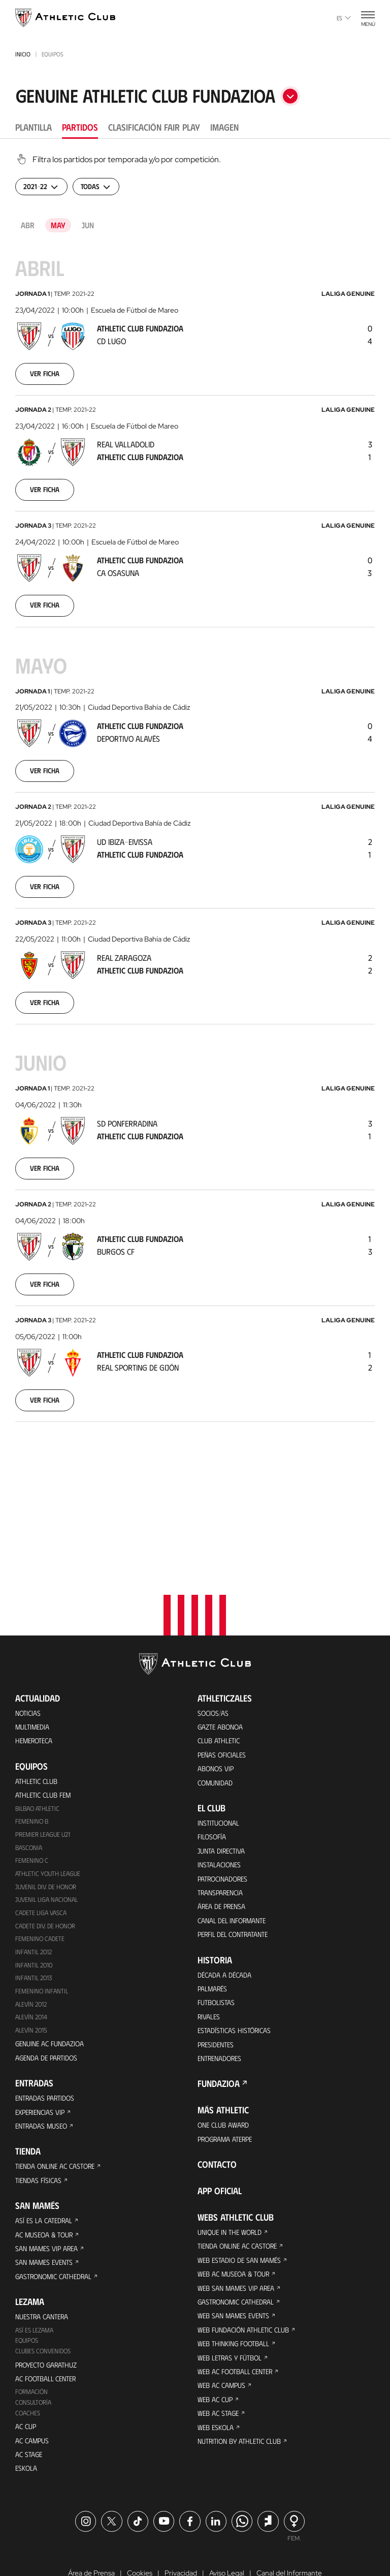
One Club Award (227, 2060)
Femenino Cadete (41, 1858)
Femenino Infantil (43, 1912)
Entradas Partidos (49, 2025)
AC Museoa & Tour (48, 2169)
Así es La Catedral (47, 2154)
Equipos (27, 2283)
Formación (32, 2338)
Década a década (228, 1900)
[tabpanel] (195, 804)
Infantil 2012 (35, 1871)
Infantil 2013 (35, 1899)
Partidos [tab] (80, 127)
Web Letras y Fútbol (234, 2307)
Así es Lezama (36, 2271)
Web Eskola (218, 2383)
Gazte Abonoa (224, 1634)
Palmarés (215, 1915)
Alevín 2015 (33, 1954)
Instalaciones (222, 1782)
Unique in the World (234, 2169)
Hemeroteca (37, 1649)
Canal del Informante (237, 1843)
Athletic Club (39, 1690)
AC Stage (30, 2405)
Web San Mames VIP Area (241, 2230)
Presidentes (218, 1976)
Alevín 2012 (33, 1926)
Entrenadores (223, 1991)
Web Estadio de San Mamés (245, 2200)
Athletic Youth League (50, 1789)
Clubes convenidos (45, 2294)
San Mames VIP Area (50, 2185)
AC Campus (34, 2390)
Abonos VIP (218, 1679)
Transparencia (224, 1812)
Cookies (139, 2527)
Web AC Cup (217, 2352)
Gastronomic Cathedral (59, 2215)
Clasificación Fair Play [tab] (154, 127)
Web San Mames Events (238, 2261)
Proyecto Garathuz (51, 2308)
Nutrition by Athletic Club (245, 2398)
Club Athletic (221, 1649)
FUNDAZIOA (219, 2017)
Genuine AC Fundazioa (53, 1968)
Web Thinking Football (238, 2291)
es (344, 17)
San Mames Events (48, 2200)
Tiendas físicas (41, 2112)
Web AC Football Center (240, 2322)
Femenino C (32, 1775)
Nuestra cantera (45, 2257)
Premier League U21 (45, 1748)
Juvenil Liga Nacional (49, 1816)
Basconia (30, 1761)
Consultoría (35, 2349)
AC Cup (26, 2375)
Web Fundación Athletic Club (249, 2276)
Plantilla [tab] (33, 127)
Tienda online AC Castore (60, 2097)
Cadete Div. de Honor (48, 1844)
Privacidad (181, 2527)
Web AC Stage (220, 2368)
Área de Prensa (225, 1828)
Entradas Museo (45, 2055)
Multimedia (34, 1634)
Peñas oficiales (225, 1664)
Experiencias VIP (43, 2040)
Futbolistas (219, 1930)
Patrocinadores (227, 1797)
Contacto (217, 2101)
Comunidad (218, 1695)
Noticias (29, 1618)
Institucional (221, 1736)
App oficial (220, 2127)
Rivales (210, 1946)
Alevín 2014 (33, 1940)
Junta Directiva (224, 1767)
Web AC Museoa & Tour (238, 2215)
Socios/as (215, 1618)
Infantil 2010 (35, 1885)
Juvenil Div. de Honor (48, 1803)
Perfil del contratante (238, 1858)
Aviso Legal (226, 2527)
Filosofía (214, 1751)
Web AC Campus (224, 2337)
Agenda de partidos (50, 1983)
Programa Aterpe (230, 2075)
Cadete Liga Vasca (43, 1830)
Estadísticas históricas (239, 1961)
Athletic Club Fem (46, 1706)
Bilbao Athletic (39, 1720)
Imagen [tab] (224, 127)
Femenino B (32, 1734)
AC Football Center (50, 2323)
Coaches (28, 2360)
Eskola (27, 2421)
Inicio (22, 53)
